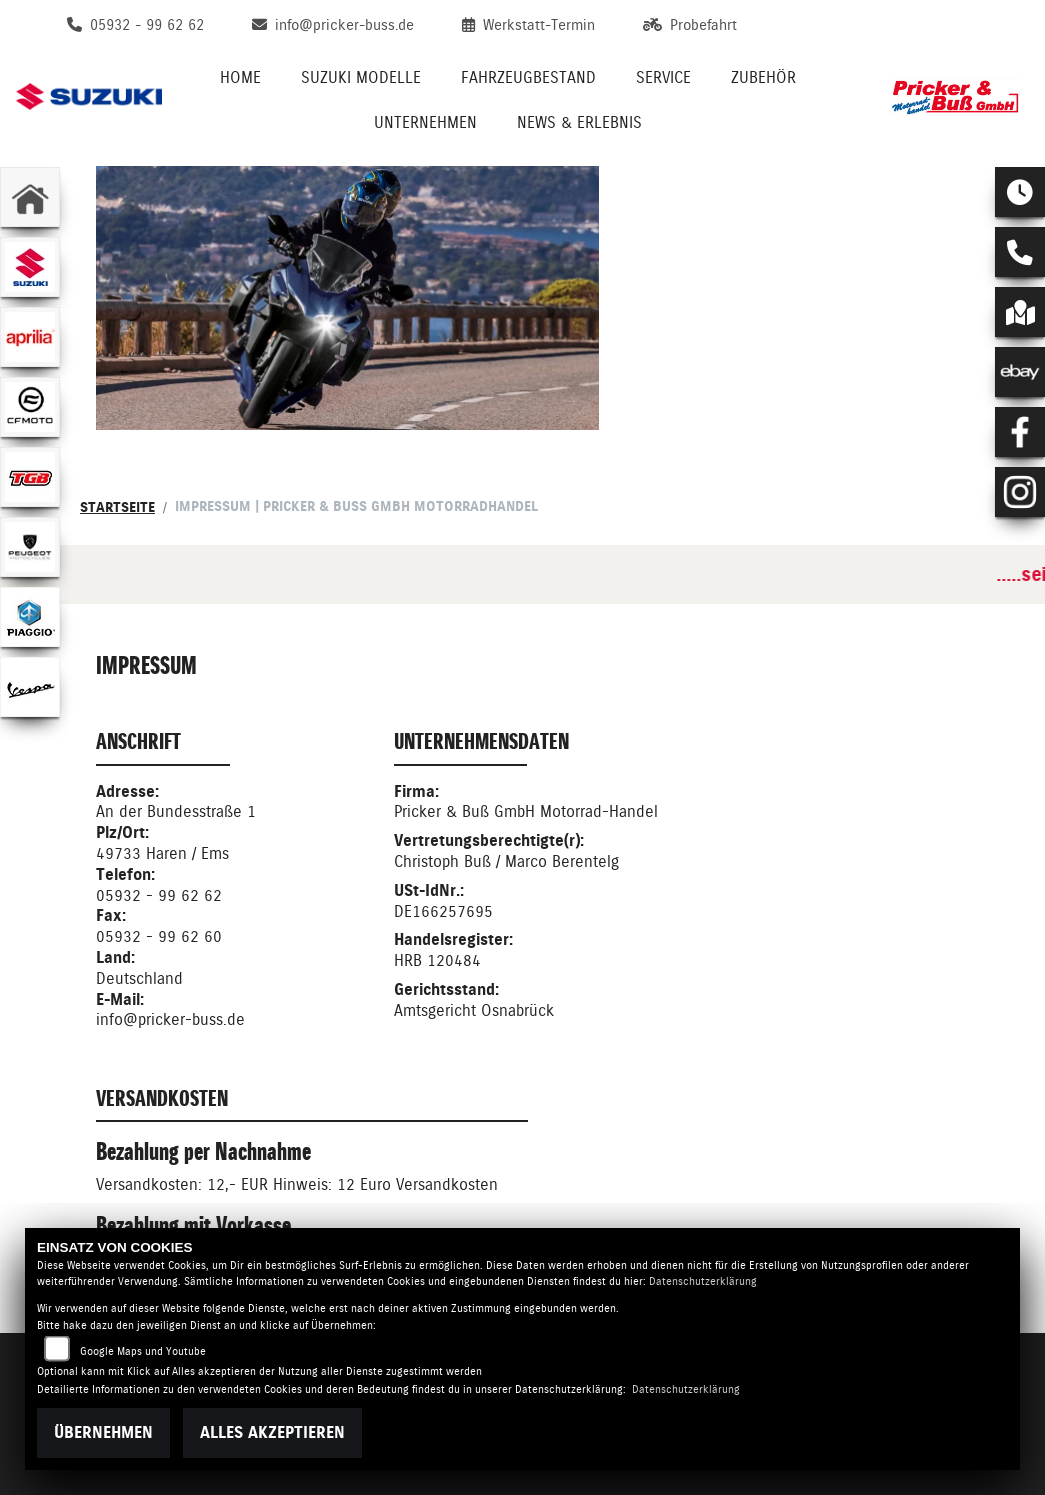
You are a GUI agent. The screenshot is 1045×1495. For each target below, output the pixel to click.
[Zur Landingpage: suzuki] (30, 267)
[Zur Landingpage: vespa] (30, 687)
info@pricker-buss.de (170, 1019)
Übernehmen (103, 1432)
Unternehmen (425, 122)
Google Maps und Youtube (143, 1351)
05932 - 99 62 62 (159, 895)
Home (240, 77)
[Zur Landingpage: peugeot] (30, 547)
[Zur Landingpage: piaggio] (30, 617)
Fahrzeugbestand (528, 77)
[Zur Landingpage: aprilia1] (30, 337)
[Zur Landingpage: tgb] (30, 477)
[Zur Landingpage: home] (30, 197)
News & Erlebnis (579, 122)
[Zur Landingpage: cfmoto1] (30, 407)
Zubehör (763, 77)
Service (663, 77)
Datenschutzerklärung (703, 1281)
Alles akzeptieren (272, 1432)
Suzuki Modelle (361, 77)
